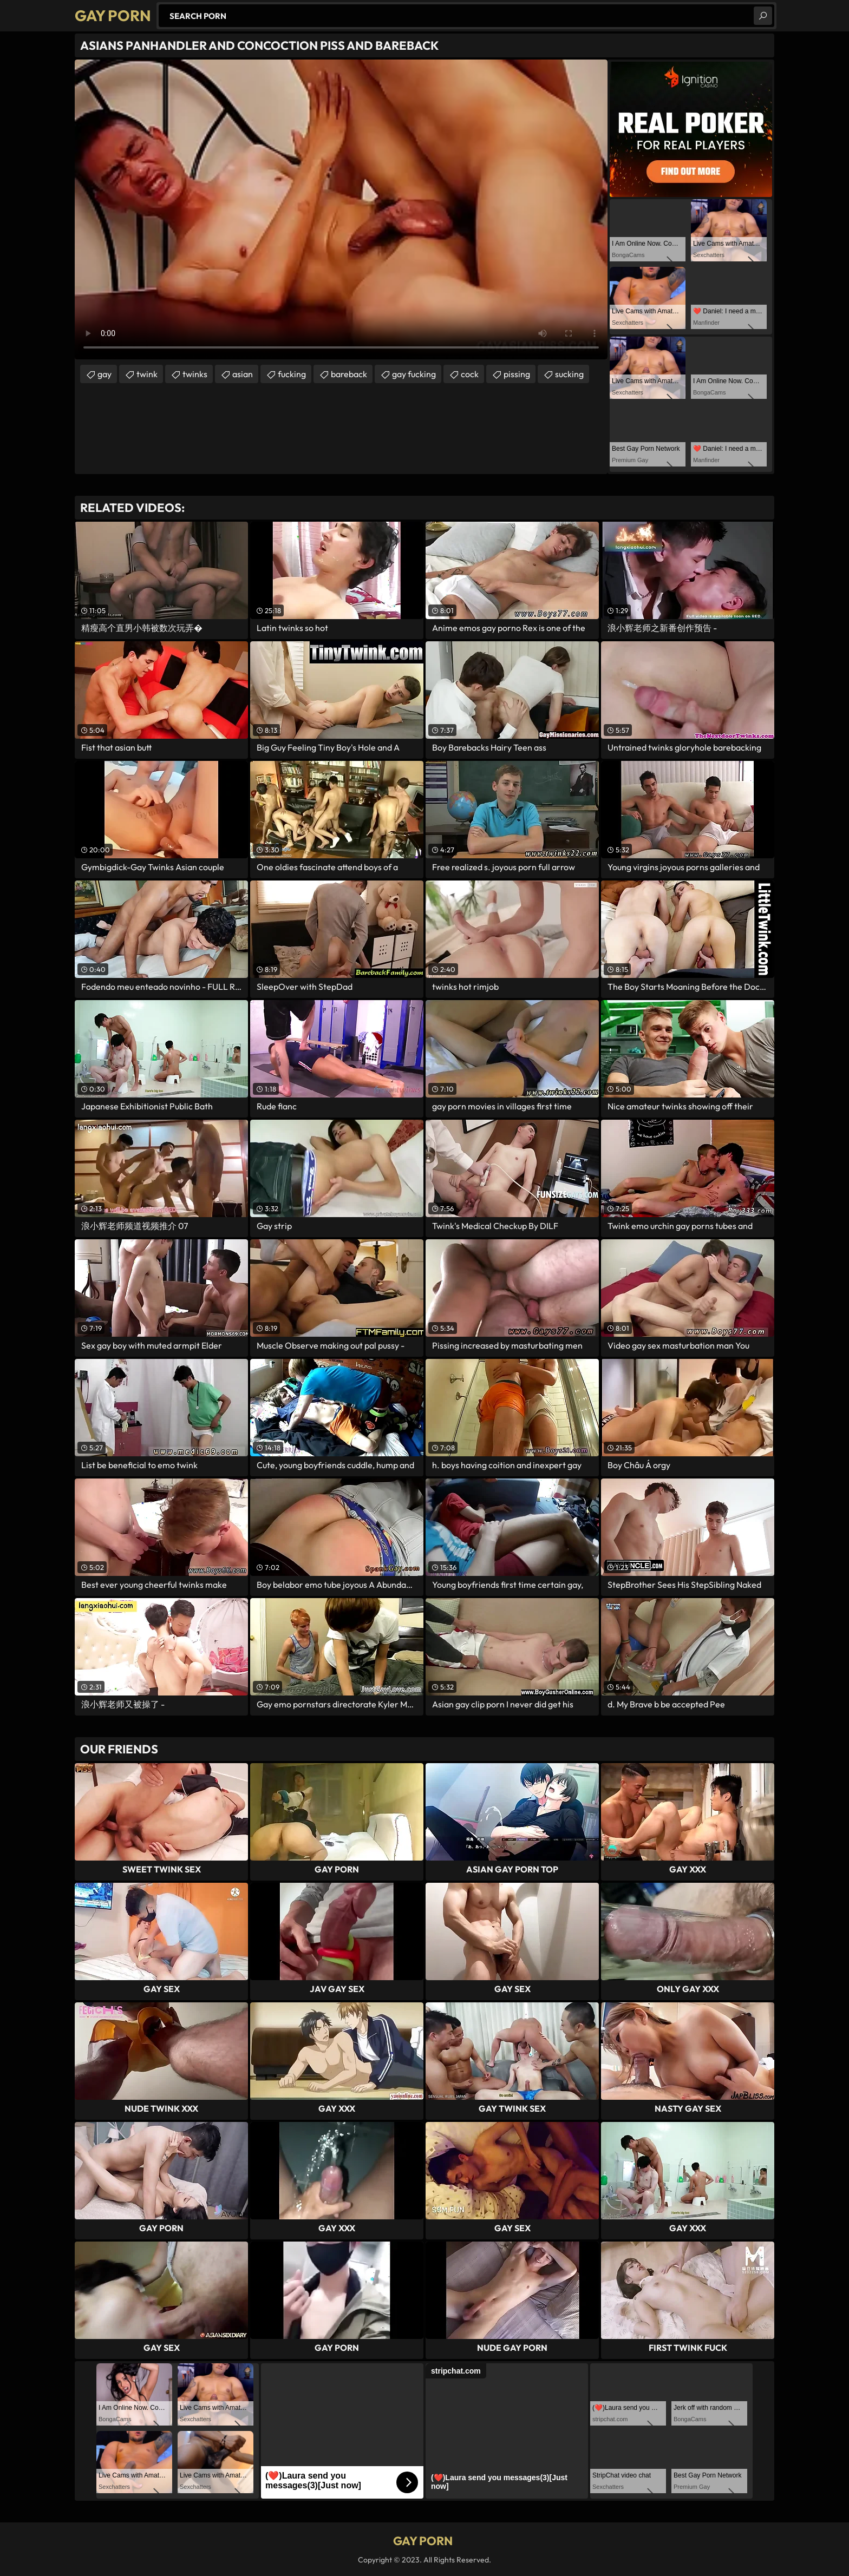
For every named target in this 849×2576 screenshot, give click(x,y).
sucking (569, 374)
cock (470, 374)
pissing (517, 374)
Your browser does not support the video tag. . (341, 209)
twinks (194, 374)
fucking (292, 374)
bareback (349, 374)
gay (104, 374)
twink (147, 374)
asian (242, 374)
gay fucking (414, 374)
